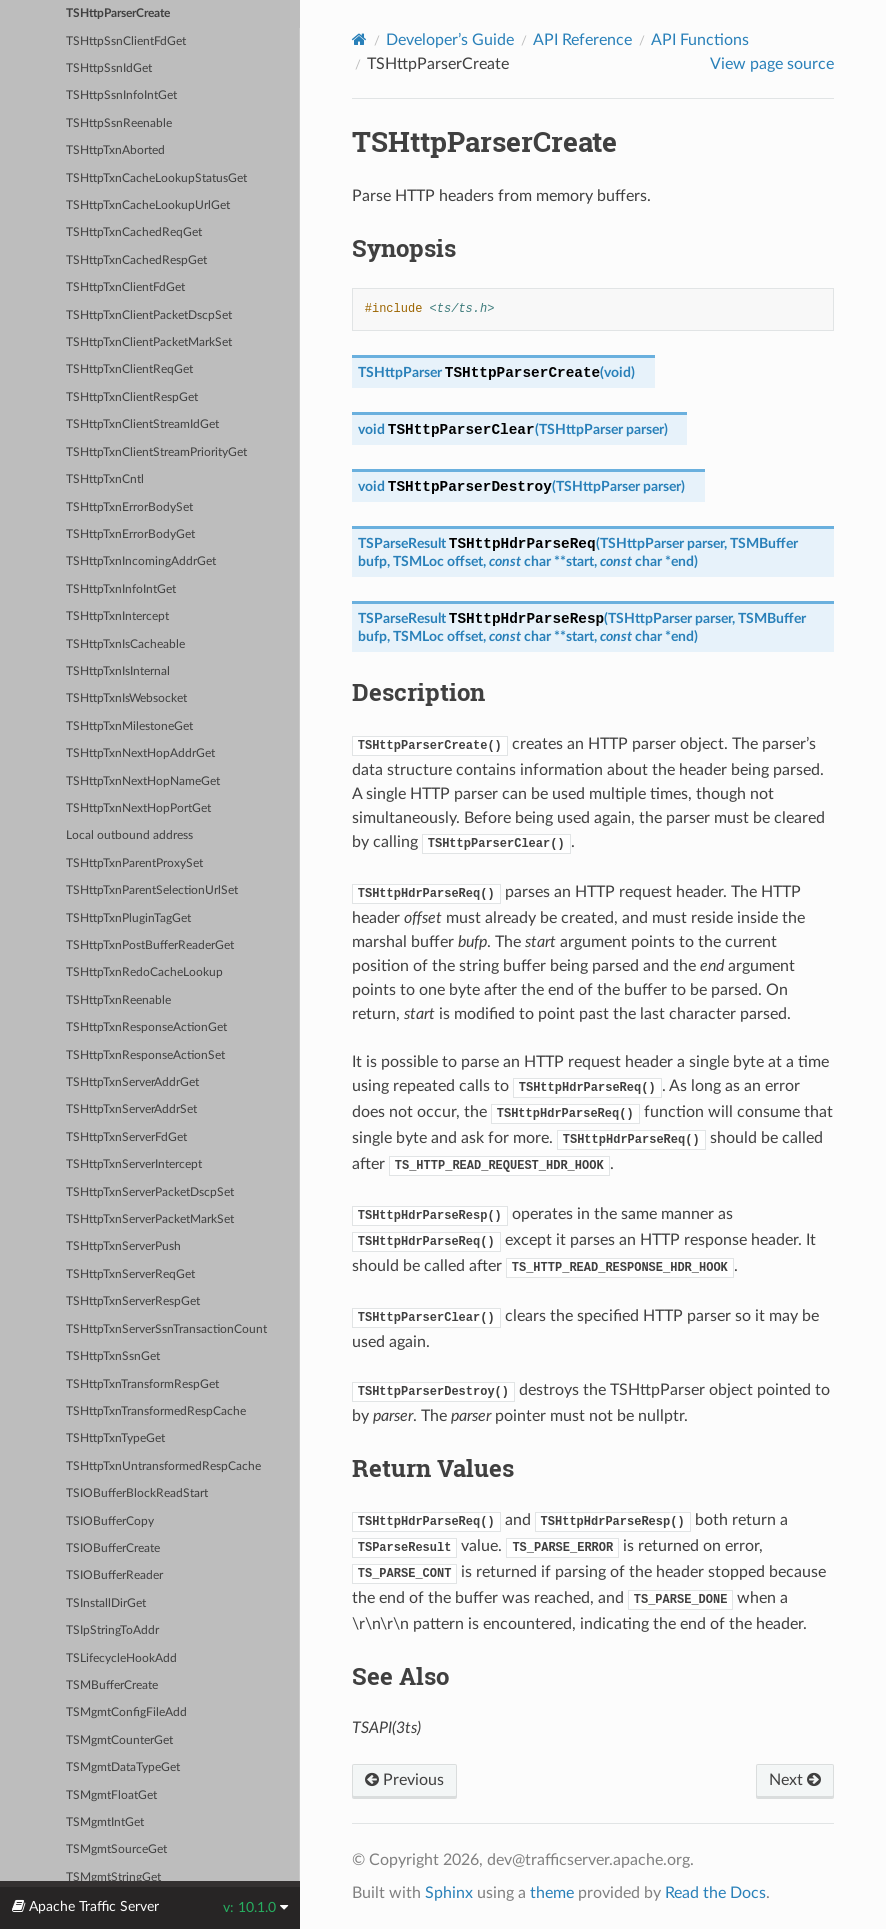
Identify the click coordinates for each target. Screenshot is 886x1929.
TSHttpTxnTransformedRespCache (156, 1411)
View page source (772, 64)
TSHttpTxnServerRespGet (133, 1301)
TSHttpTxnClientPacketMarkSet (149, 342)
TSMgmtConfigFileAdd (126, 1712)
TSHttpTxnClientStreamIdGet (142, 424)
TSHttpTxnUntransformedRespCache (163, 1466)
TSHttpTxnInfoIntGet (121, 589)
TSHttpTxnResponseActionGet (146, 1027)
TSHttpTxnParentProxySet (134, 863)
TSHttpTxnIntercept (117, 616)
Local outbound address (129, 835)
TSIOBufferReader (114, 1575)
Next (795, 1780)
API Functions (700, 40)
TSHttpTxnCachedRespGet (136, 260)
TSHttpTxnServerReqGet (130, 1274)
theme (552, 1893)
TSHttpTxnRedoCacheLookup (144, 972)
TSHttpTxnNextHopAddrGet (140, 753)
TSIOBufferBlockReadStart (137, 1493)
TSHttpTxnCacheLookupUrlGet (148, 205)
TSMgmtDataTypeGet (123, 1767)
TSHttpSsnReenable (119, 123)
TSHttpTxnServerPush (123, 1246)
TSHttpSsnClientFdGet (126, 41)
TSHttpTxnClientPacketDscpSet (149, 315)
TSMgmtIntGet (105, 1822)
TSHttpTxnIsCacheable (125, 644)
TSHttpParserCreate (118, 13)
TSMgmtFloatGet (111, 1795)
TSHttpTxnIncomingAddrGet (141, 561)
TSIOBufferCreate (113, 1548)
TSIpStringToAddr (112, 1630)
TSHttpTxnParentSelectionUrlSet (152, 890)
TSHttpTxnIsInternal (118, 671)
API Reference (582, 40)
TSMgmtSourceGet (116, 1849)
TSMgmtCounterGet (119, 1740)
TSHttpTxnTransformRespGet (142, 1384)
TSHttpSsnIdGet (109, 68)
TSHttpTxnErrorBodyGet (130, 534)
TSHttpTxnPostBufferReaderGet (150, 945)
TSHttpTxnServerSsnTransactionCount (166, 1329)
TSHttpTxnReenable (118, 1000)
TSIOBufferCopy (110, 1521)
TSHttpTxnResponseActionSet (145, 1055)
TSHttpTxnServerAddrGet (132, 1082)
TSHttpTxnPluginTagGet (128, 918)
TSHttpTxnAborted (115, 150)
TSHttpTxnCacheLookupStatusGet (156, 178)
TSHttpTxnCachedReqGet (134, 232)
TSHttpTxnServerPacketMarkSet (150, 1219)
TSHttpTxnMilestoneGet (129, 726)
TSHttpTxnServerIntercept (134, 1164)
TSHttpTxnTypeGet (115, 1438)
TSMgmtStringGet (113, 1877)
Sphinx (449, 1893)
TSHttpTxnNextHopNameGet (143, 781)
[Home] (359, 39)
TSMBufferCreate (112, 1685)
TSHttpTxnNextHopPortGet (138, 808)
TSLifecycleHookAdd (121, 1658)
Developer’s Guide (450, 40)
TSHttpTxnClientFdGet (125, 287)
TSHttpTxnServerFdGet (126, 1137)
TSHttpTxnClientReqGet (129, 369)
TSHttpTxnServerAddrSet (131, 1109)
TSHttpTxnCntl (105, 479)
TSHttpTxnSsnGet (113, 1356)
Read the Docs (715, 1893)
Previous (404, 1780)
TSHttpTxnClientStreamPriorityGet (156, 452)
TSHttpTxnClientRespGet (132, 397)
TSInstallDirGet (106, 1603)
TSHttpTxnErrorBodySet (129, 507)
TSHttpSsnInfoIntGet (121, 95)
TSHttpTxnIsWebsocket (126, 698)
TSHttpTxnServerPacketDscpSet (150, 1192)
